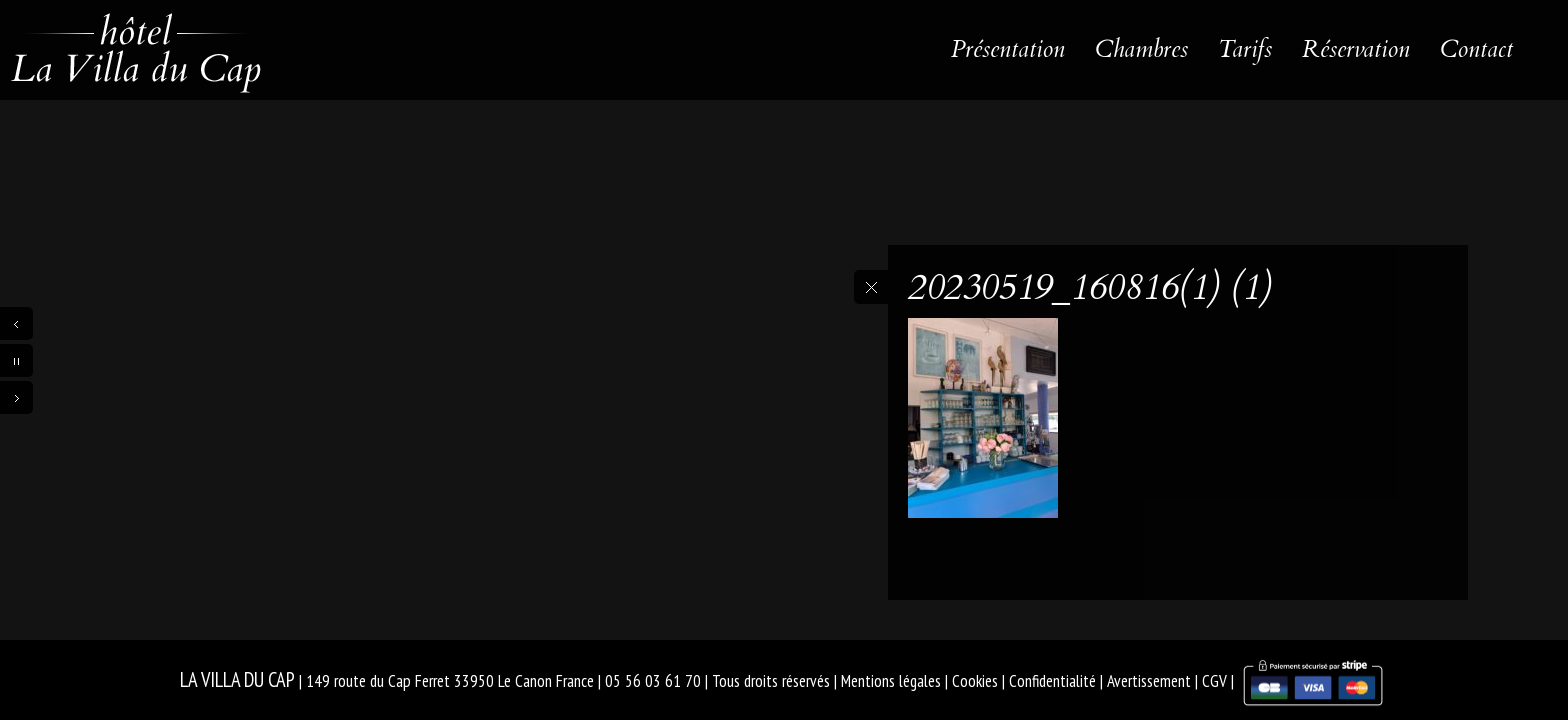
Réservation (1356, 49)
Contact (1476, 49)
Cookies (975, 681)
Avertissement (1149, 681)
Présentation (1008, 49)
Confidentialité (1052, 681)
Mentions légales (891, 681)
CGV (1214, 681)
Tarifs (1245, 49)
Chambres (1141, 49)
